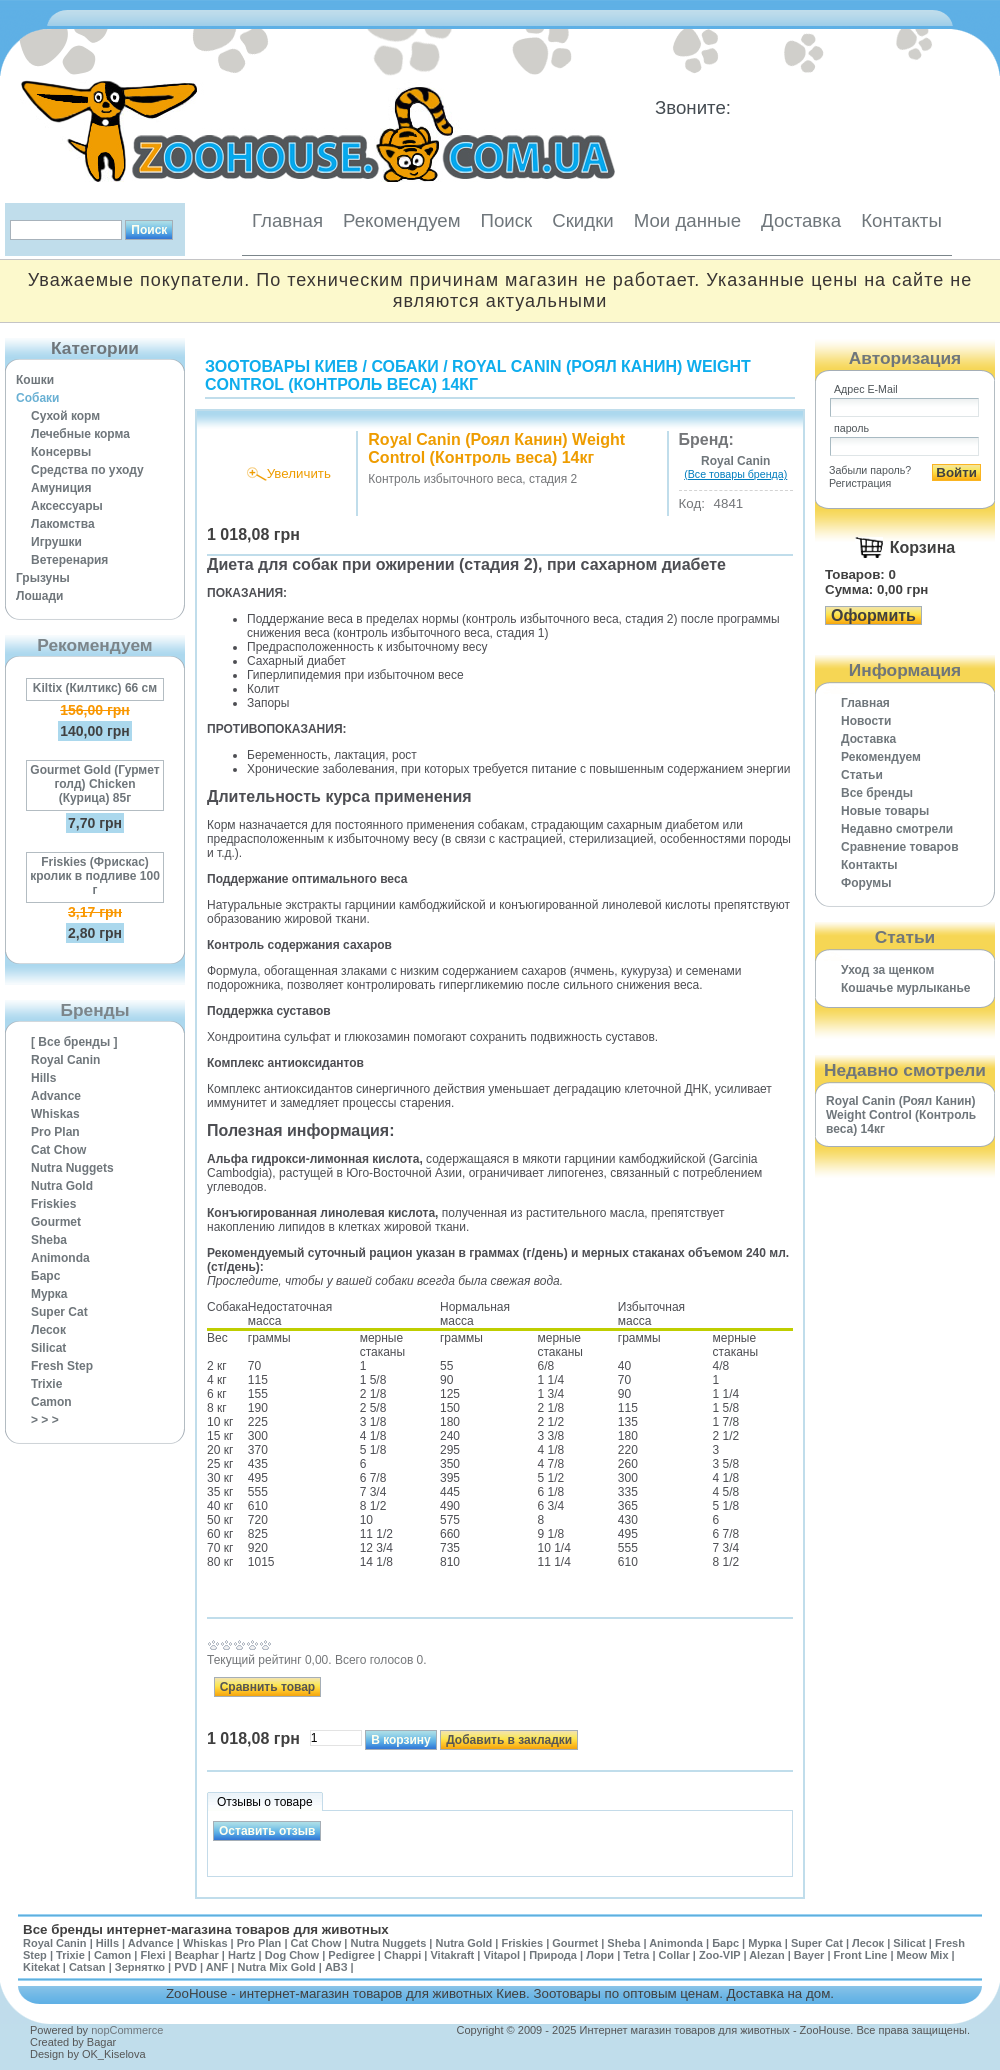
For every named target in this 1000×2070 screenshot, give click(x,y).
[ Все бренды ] (74, 1042)
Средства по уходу (87, 470)
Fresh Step (62, 1366)
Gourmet (56, 1222)
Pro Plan (55, 1132)
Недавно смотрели (897, 829)
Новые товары (885, 811)
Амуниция (61, 488)
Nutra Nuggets (72, 1168)
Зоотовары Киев (281, 366)
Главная (287, 220)
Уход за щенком (887, 970)
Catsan (87, 1967)
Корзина (922, 547)
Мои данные (687, 220)
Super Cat (59, 1312)
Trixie (46, 1384)
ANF (217, 1967)
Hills (43, 1078)
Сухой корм (65, 416)
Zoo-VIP (719, 1955)
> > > (45, 1420)
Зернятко (140, 1967)
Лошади (39, 596)
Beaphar (197, 1955)
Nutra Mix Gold (276, 1967)
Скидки (583, 220)
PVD (185, 1967)
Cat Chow (58, 1150)
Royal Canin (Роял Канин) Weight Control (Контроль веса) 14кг (478, 375)
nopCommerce (127, 2030)
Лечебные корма (80, 434)
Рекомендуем (401, 220)
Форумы (866, 883)
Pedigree (351, 1955)
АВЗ (336, 1967)
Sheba (49, 1240)
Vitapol (502, 1955)
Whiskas (55, 1114)
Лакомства (63, 524)
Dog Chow (292, 1955)
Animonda (60, 1258)
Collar (674, 1955)
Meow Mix (923, 1955)
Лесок (48, 1330)
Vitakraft (452, 1955)
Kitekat (41, 1967)
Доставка (801, 220)
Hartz (242, 1955)
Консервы (61, 452)
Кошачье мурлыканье (906, 988)
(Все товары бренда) (735, 474)
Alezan (766, 1955)
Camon (51, 1402)
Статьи (862, 775)
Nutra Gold (62, 1186)
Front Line (861, 1955)
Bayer (809, 1955)
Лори (600, 1955)
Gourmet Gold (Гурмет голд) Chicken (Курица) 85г (94, 784)
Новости (866, 721)
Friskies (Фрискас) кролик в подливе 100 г (95, 876)
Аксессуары (67, 506)
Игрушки (56, 542)
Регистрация (860, 483)
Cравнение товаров (900, 847)
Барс (45, 1276)
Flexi (152, 1955)
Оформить (873, 615)
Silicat (48, 1348)
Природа (553, 1955)
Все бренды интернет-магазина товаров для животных (206, 1929)
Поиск (506, 220)
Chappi (402, 1955)
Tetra (636, 1955)
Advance (56, 1096)
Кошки (35, 380)
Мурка (49, 1294)
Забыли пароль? (870, 470)
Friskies (53, 1204)
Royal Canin (65, 1060)
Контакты (901, 220)
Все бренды (877, 793)
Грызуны (43, 578)
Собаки (37, 398)
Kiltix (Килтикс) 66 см (95, 688)
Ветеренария (69, 560)
